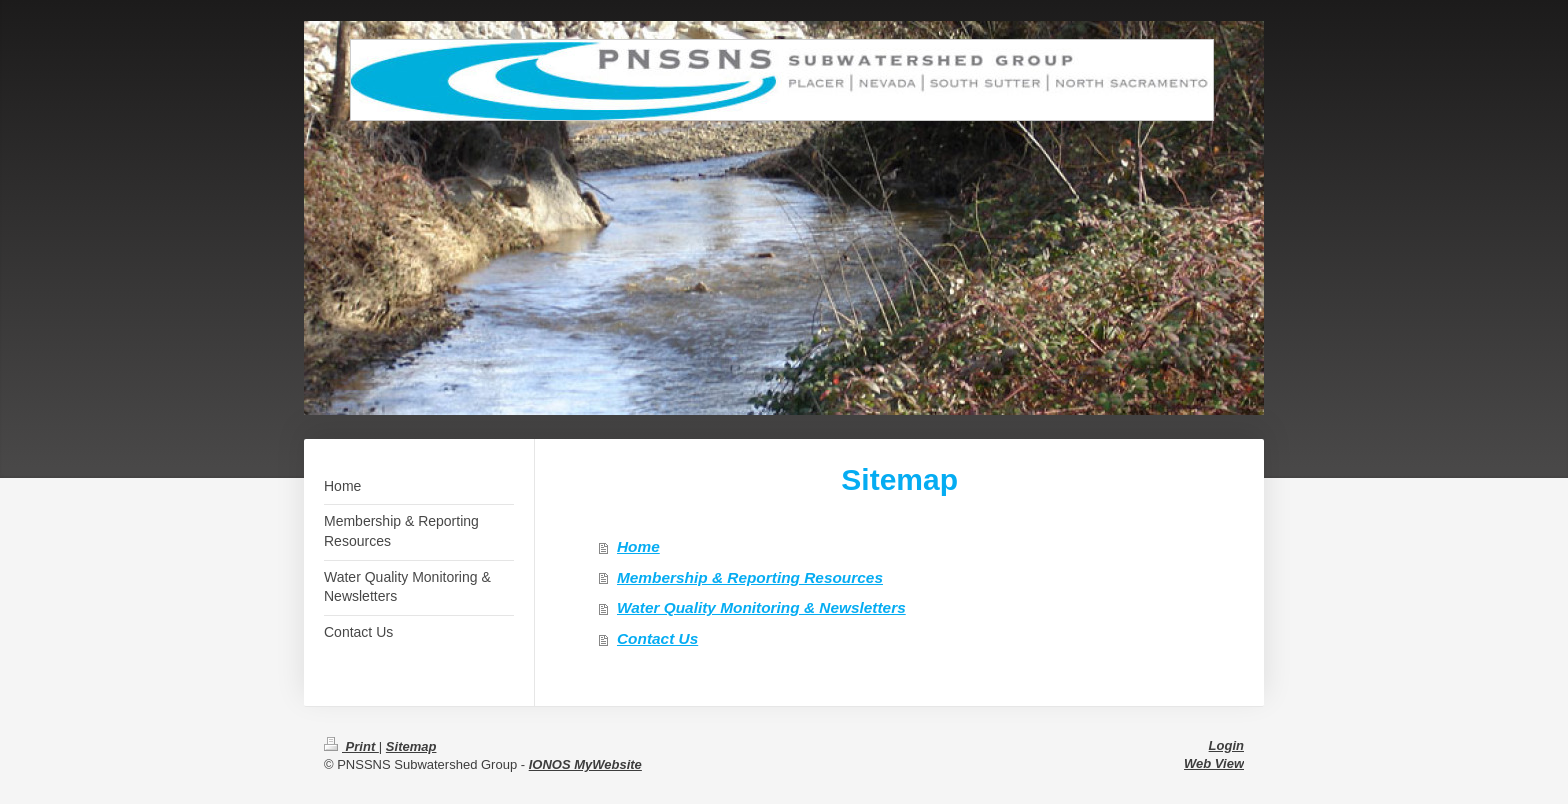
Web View (1214, 763)
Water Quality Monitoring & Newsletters (761, 607)
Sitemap (411, 746)
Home (638, 546)
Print (351, 746)
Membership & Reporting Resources (750, 577)
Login (1226, 745)
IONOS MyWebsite (585, 764)
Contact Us (657, 638)
